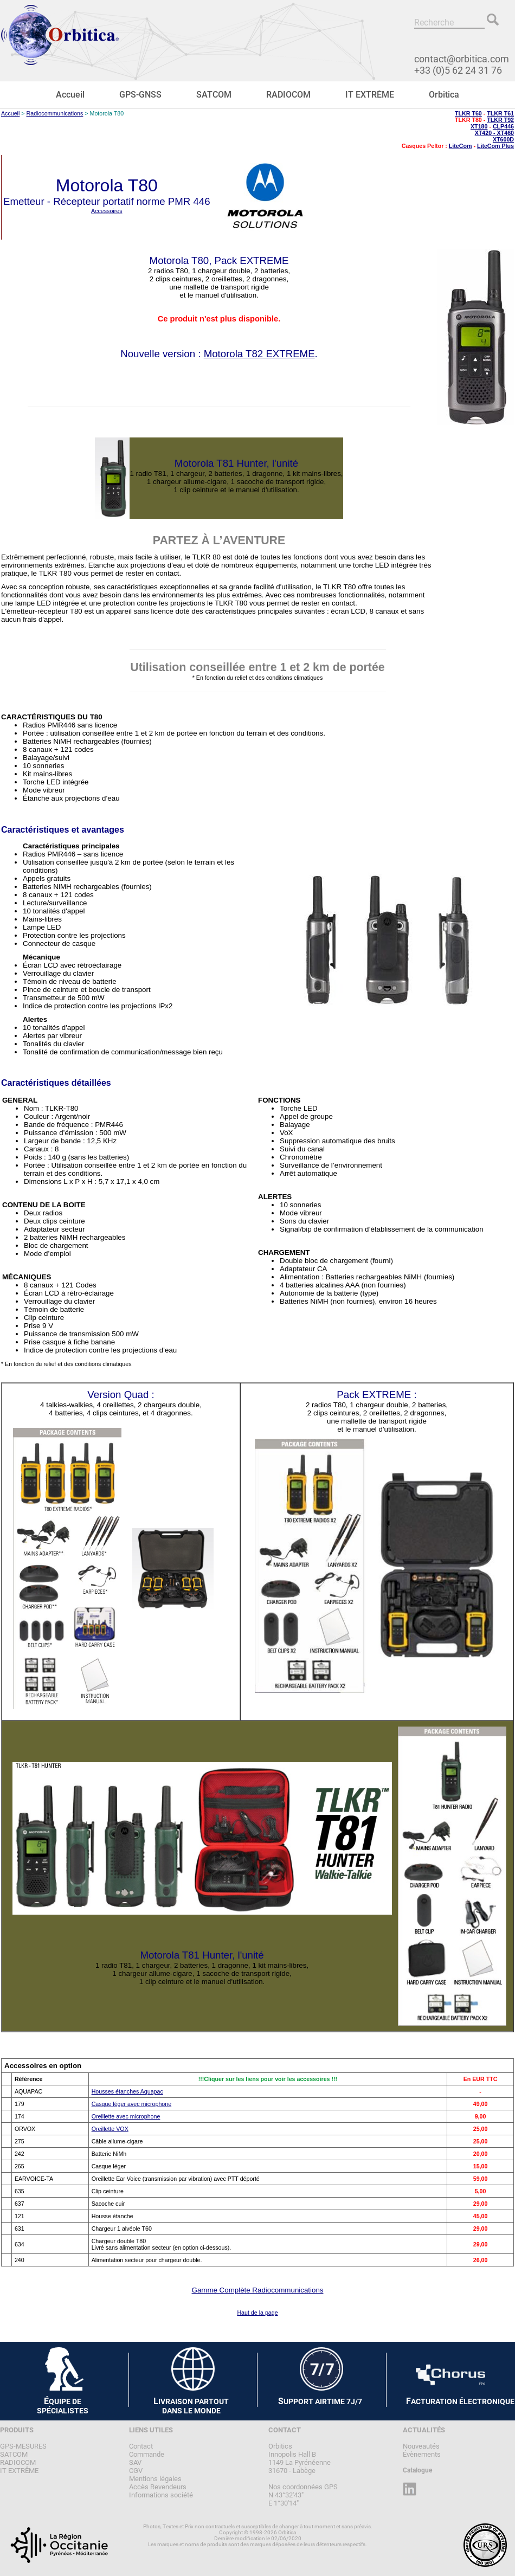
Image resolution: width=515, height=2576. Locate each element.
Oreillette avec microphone (126, 2116)
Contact (141, 2446)
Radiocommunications (55, 113)
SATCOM (213, 94)
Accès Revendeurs (157, 2487)
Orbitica (444, 94)
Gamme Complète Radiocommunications (258, 2290)
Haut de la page (257, 2312)
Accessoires (106, 211)
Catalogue (417, 2470)
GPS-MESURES (23, 2446)
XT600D (503, 139)
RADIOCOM (288, 94)
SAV (135, 2462)
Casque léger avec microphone (132, 2104)
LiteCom (460, 146)
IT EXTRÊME (369, 94)
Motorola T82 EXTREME (259, 353)
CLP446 (503, 126)
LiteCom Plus (495, 146)
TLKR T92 (500, 120)
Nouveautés (421, 2446)
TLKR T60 (468, 113)
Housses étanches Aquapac (127, 2091)
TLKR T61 (500, 113)
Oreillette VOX (110, 2129)
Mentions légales (155, 2479)
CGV (136, 2470)
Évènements (422, 2454)
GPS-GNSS (140, 94)
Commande (146, 2454)
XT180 (479, 126)
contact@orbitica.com (461, 59)
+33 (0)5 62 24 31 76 (458, 70)
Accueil (70, 94)
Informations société (161, 2495)
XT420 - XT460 (494, 133)
